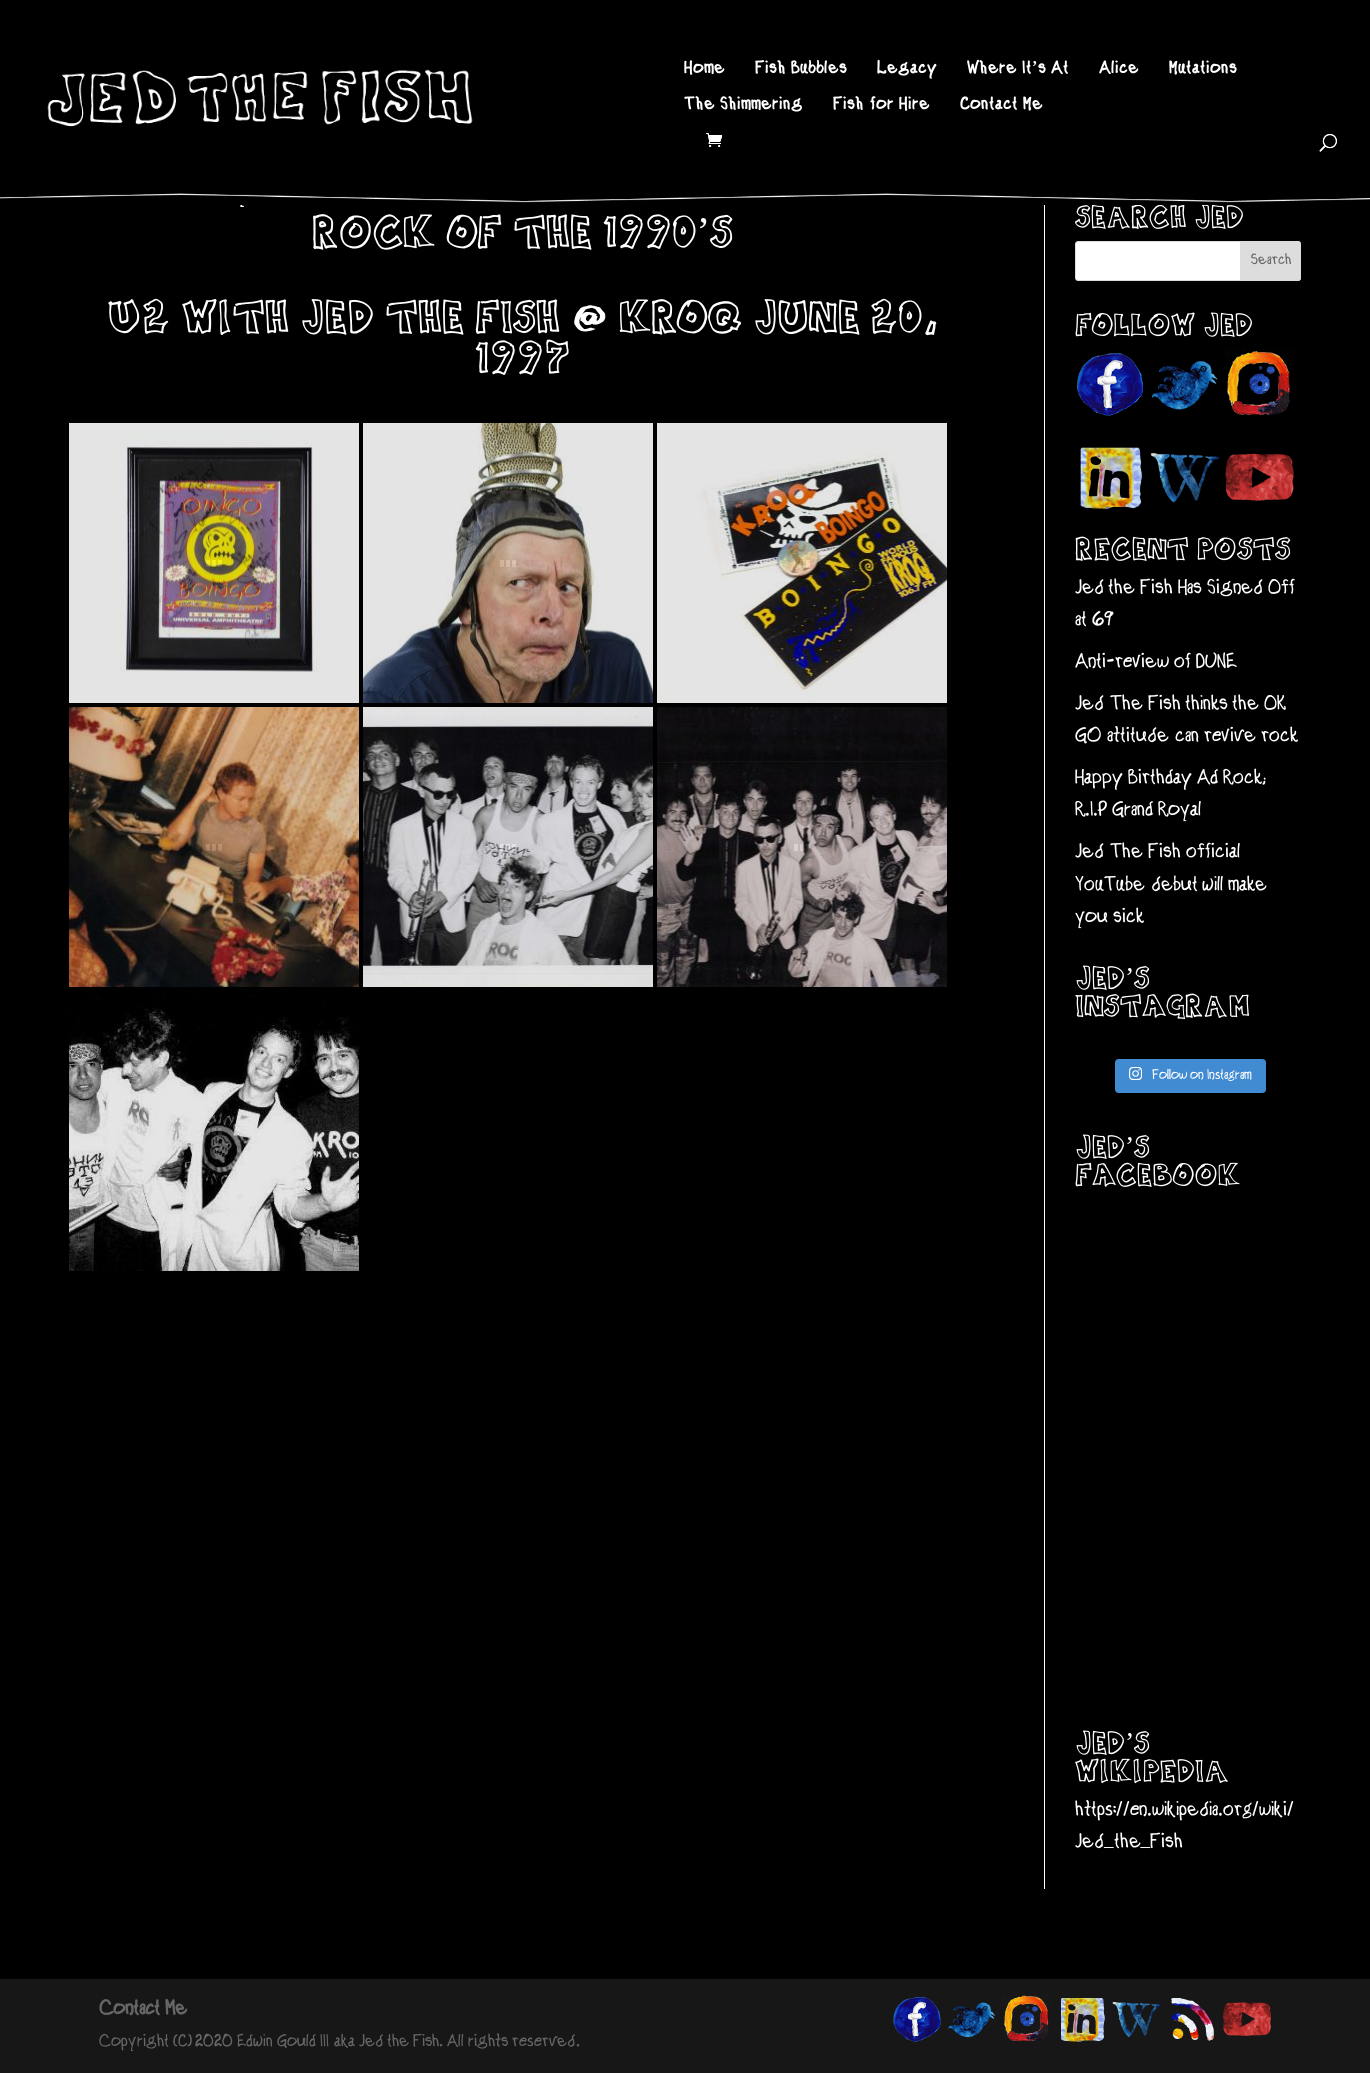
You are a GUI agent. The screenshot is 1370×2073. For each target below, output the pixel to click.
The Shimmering (743, 106)
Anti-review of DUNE (1156, 662)
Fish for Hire (881, 106)
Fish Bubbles (801, 70)
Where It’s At (1018, 70)
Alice (1119, 70)
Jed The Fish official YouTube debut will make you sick (1171, 885)
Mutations (1203, 70)
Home (704, 70)
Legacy (907, 70)
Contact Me (1001, 106)
